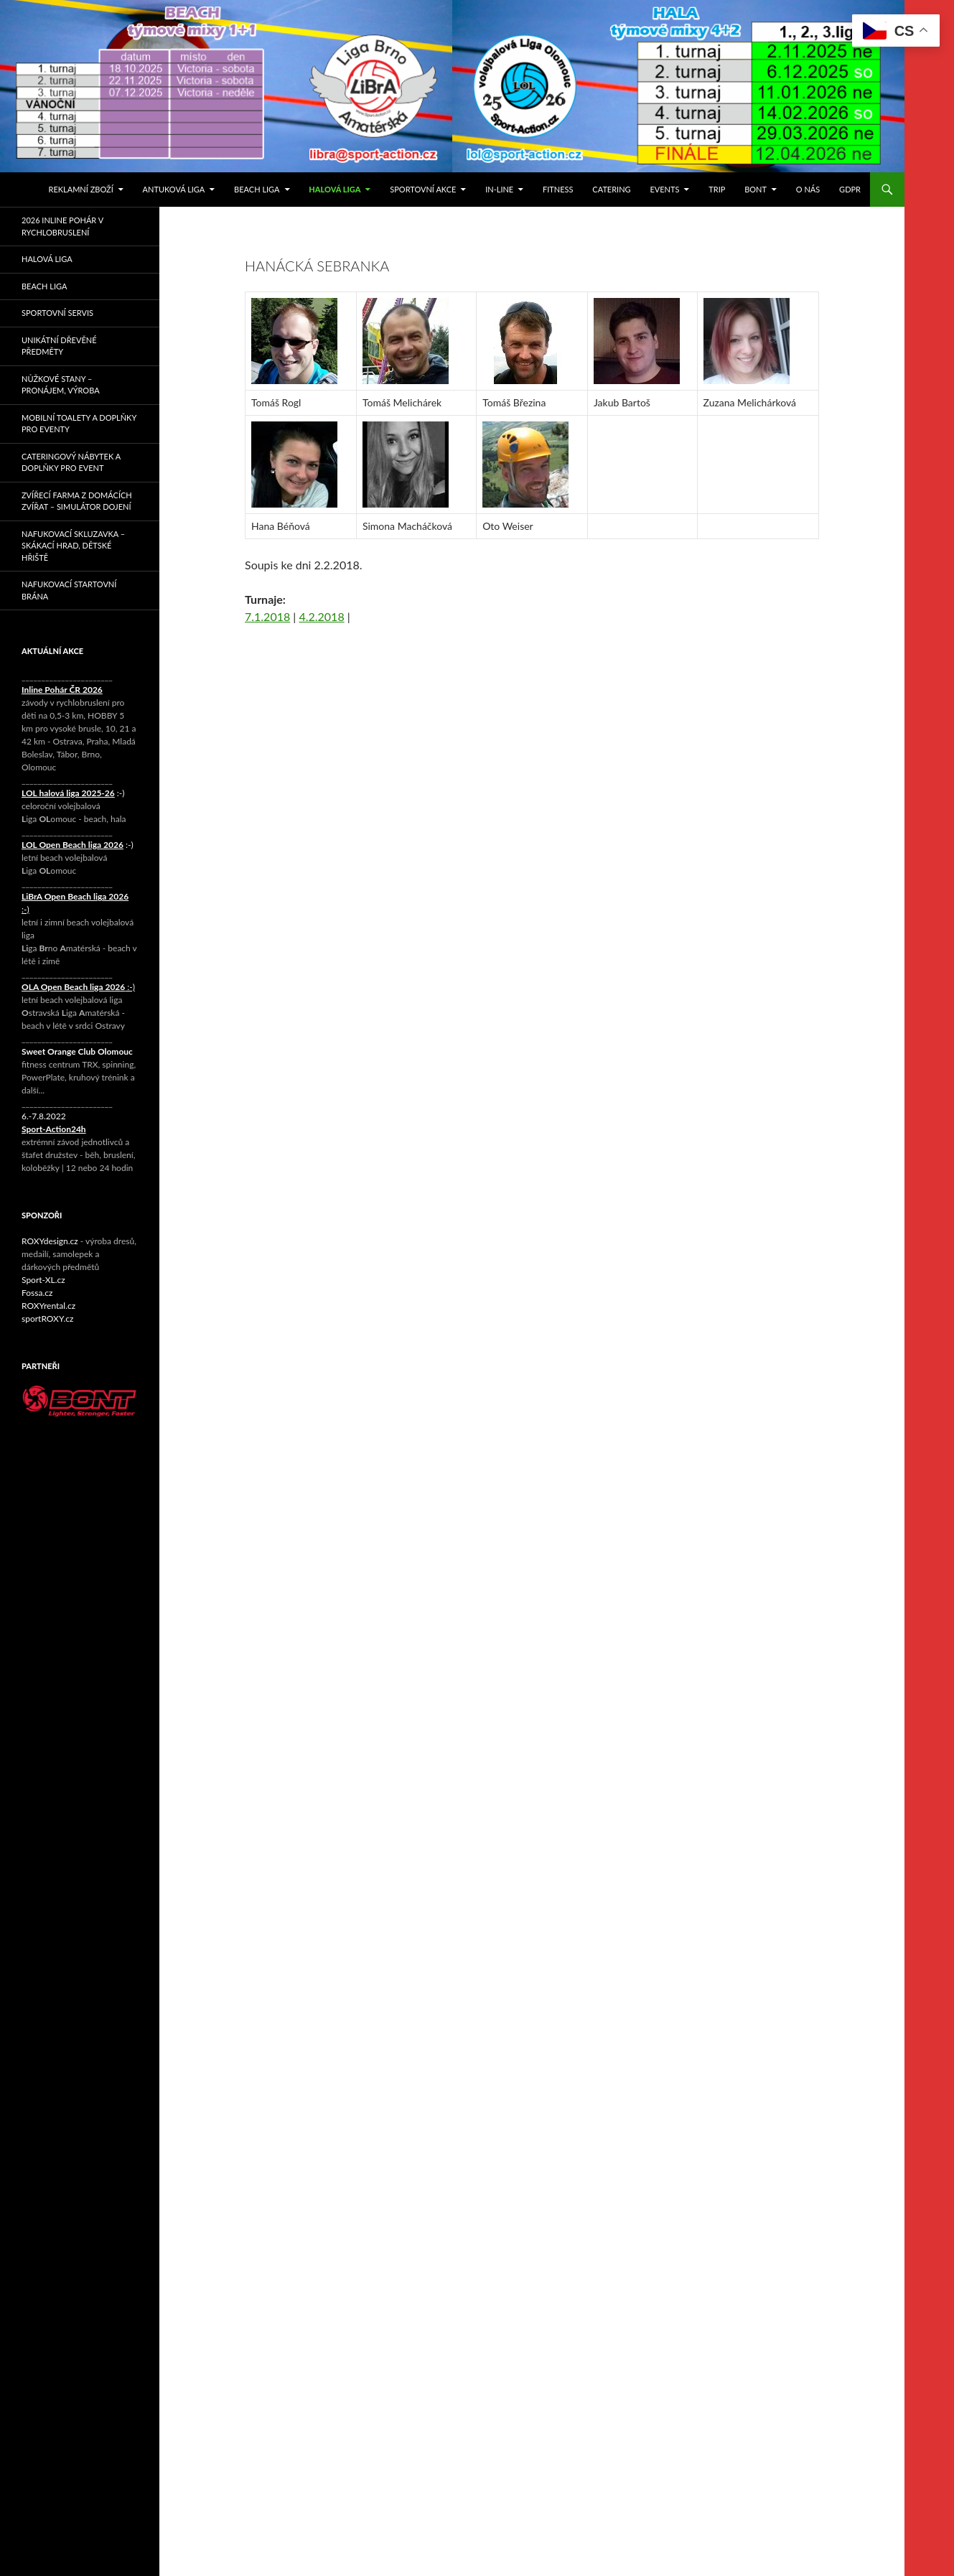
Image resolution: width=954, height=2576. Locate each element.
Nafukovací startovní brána (69, 590)
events (664, 189)
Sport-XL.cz (43, 1279)
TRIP (717, 189)
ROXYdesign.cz (50, 1241)
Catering (611, 189)
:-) (73, 793)
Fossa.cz (37, 1292)
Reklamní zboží (81, 189)
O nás (808, 189)
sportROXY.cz (47, 1318)
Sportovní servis (57, 312)
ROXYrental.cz (48, 1305)
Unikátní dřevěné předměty (59, 346)
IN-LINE (499, 189)
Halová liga (334, 189)
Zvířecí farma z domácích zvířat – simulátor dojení (77, 501)
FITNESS (558, 189)
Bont (755, 189)
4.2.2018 (321, 616)
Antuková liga (174, 189)
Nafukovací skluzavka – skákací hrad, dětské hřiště (73, 545)
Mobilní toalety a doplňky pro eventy (79, 423)
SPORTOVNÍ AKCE (423, 189)
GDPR (850, 189)
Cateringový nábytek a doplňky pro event (71, 462)
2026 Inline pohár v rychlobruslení (62, 226)
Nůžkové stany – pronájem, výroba (61, 385)
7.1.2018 (267, 616)
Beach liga (256, 189)
